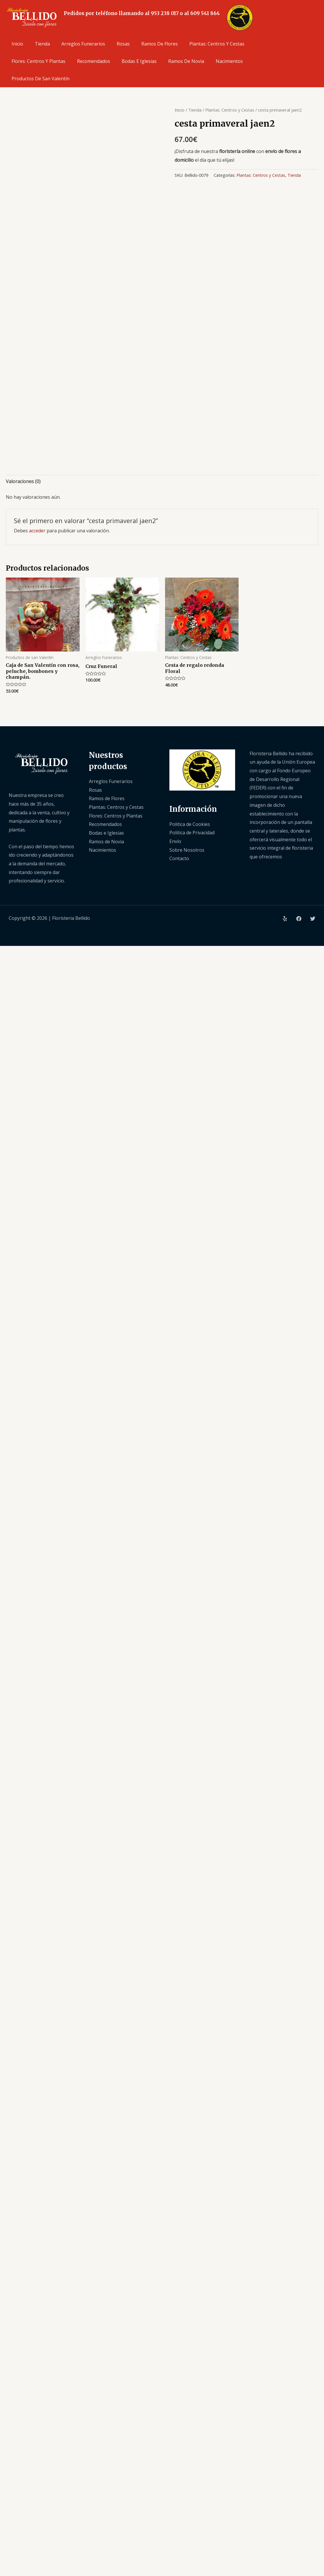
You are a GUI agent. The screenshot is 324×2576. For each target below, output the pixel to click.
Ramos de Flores (159, 44)
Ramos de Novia (186, 61)
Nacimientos (229, 61)
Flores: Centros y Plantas (38, 61)
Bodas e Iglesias (139, 61)
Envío (175, 841)
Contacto (179, 858)
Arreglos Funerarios (83, 44)
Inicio (17, 44)
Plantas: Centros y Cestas (216, 44)
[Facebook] (298, 918)
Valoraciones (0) (23, 481)
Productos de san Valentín (40, 78)
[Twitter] (312, 918)
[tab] (23, 481)
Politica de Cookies (189, 824)
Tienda (42, 44)
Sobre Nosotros (186, 850)
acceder (37, 530)
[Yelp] (285, 918)
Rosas (123, 44)
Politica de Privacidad (192, 832)
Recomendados (93, 61)
